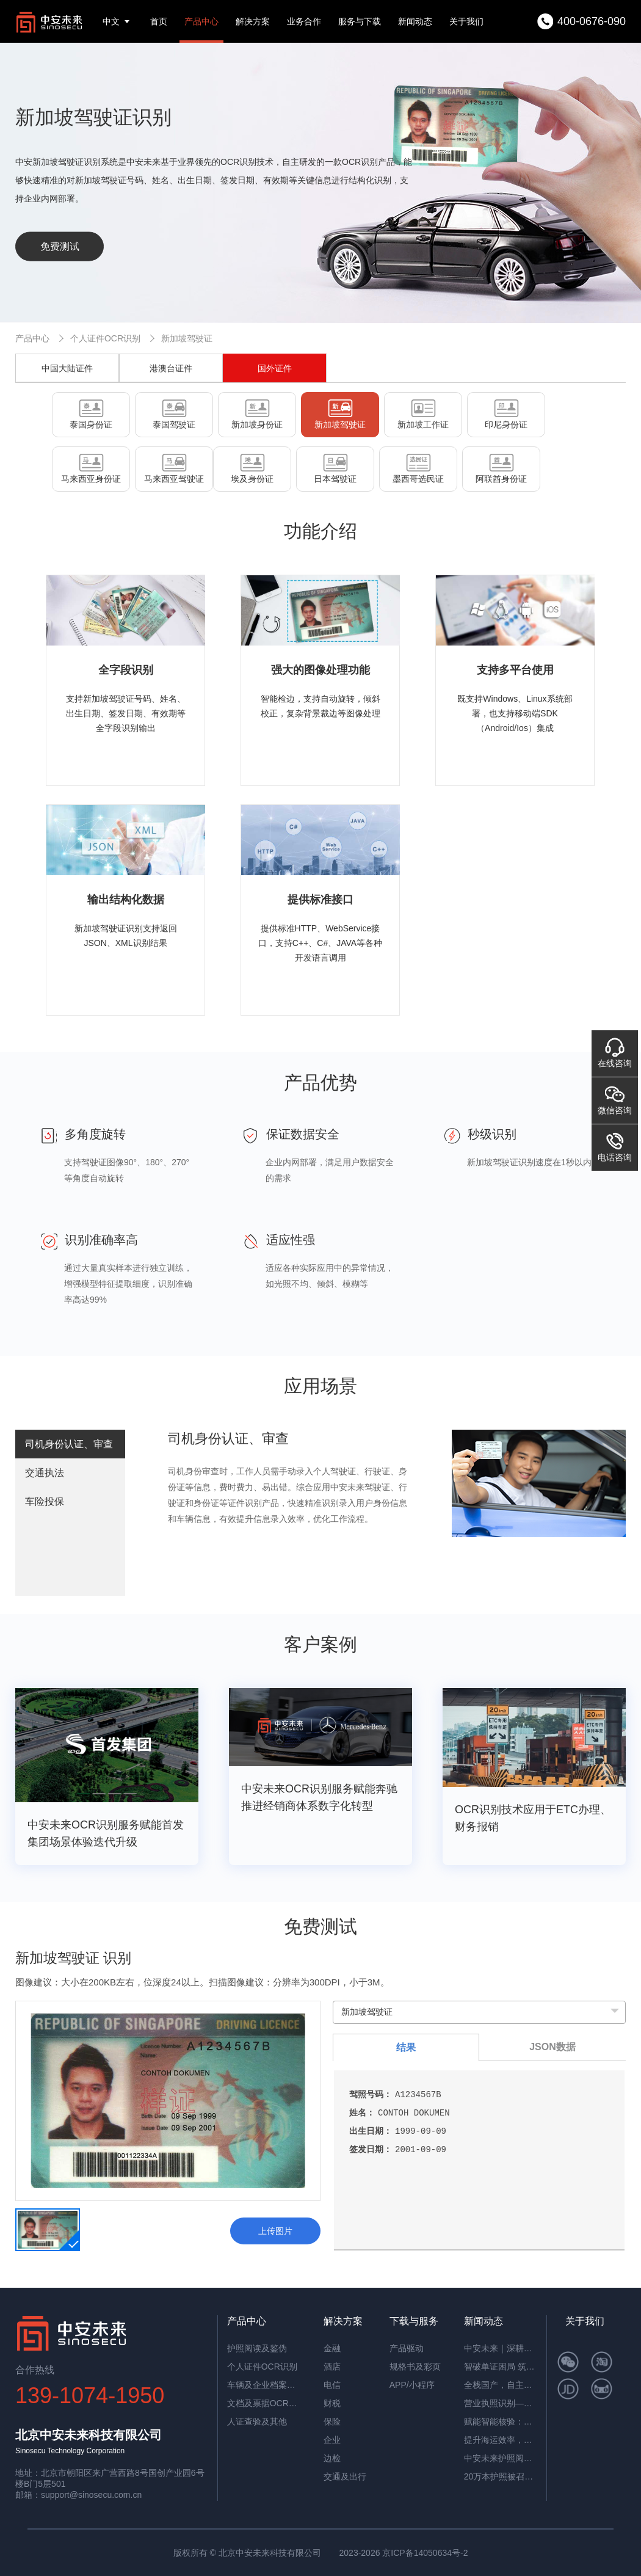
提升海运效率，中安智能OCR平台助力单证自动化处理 (500, 2440)
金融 (332, 2348)
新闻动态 (415, 21)
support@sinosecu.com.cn (91, 2495)
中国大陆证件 (67, 368)
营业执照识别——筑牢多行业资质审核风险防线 (500, 2403)
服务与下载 (359, 21)
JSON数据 (552, 2047)
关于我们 (466, 21)
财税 (332, 2403)
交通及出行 (345, 2476)
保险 (332, 2421)
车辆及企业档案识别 (263, 2385)
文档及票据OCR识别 (263, 2403)
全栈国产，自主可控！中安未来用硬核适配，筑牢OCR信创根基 (500, 2385)
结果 (406, 2047)
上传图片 (275, 2231)
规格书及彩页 (415, 2366)
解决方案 (253, 21)
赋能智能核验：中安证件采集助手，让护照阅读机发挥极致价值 (500, 2421)
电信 (332, 2385)
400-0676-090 (591, 21)
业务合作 (304, 21)
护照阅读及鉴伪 (257, 2348)
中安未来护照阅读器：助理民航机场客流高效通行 (500, 2458)
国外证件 (275, 368)
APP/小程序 (412, 2385)
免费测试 (59, 246)
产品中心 (201, 21)
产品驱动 (406, 2348)
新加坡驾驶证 (186, 338)
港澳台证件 (171, 368)
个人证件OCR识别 (105, 338)
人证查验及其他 (257, 2421)
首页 (158, 21)
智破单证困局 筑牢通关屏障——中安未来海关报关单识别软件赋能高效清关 (500, 2366)
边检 (332, 2458)
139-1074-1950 (89, 2395)
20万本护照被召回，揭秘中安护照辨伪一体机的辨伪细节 (500, 2476)
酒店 (332, 2366)
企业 (332, 2440)
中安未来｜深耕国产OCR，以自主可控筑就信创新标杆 (500, 2348)
